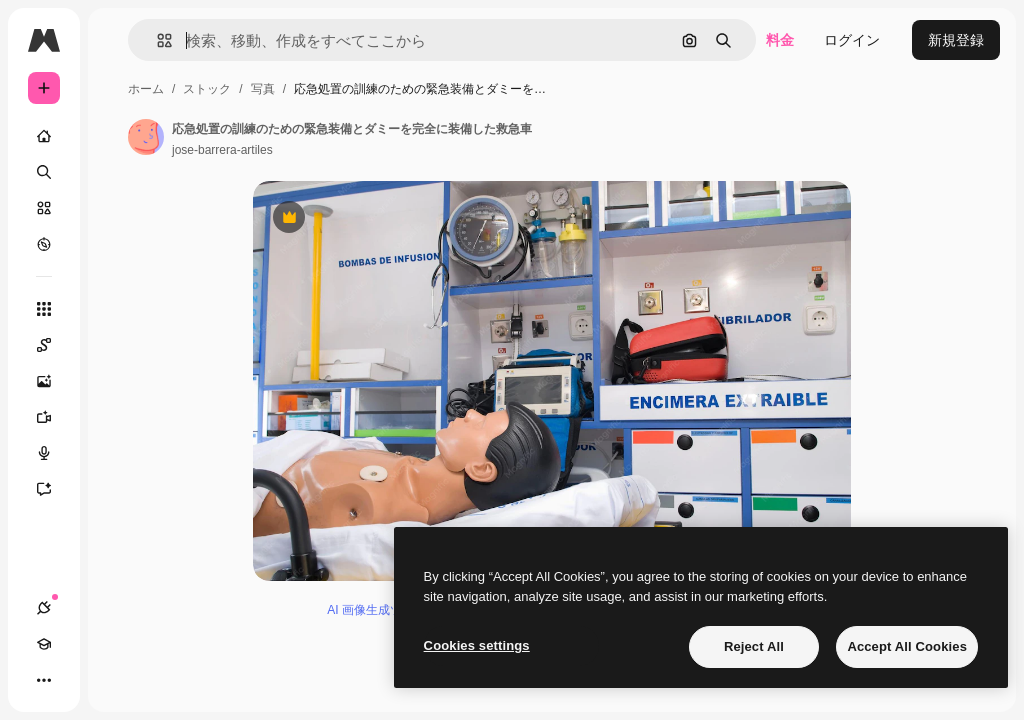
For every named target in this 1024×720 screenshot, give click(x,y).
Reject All (754, 646)
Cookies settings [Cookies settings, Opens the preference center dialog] (477, 645)
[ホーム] (44, 136)
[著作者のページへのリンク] (146, 137)
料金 (780, 40)
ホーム (146, 89)
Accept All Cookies (907, 646)
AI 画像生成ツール (376, 610)
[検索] (44, 172)
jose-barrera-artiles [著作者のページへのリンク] (222, 150)
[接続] (44, 608)
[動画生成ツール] (54, 417)
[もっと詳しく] (44, 244)
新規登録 (956, 40)
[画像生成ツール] (54, 381)
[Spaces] (54, 345)
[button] (156, 40)
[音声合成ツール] (54, 453)
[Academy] (44, 644)
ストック (207, 89)
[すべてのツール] (44, 309)
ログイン (852, 40)
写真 (263, 89)
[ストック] (44, 208)
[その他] (44, 680)
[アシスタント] (54, 489)
